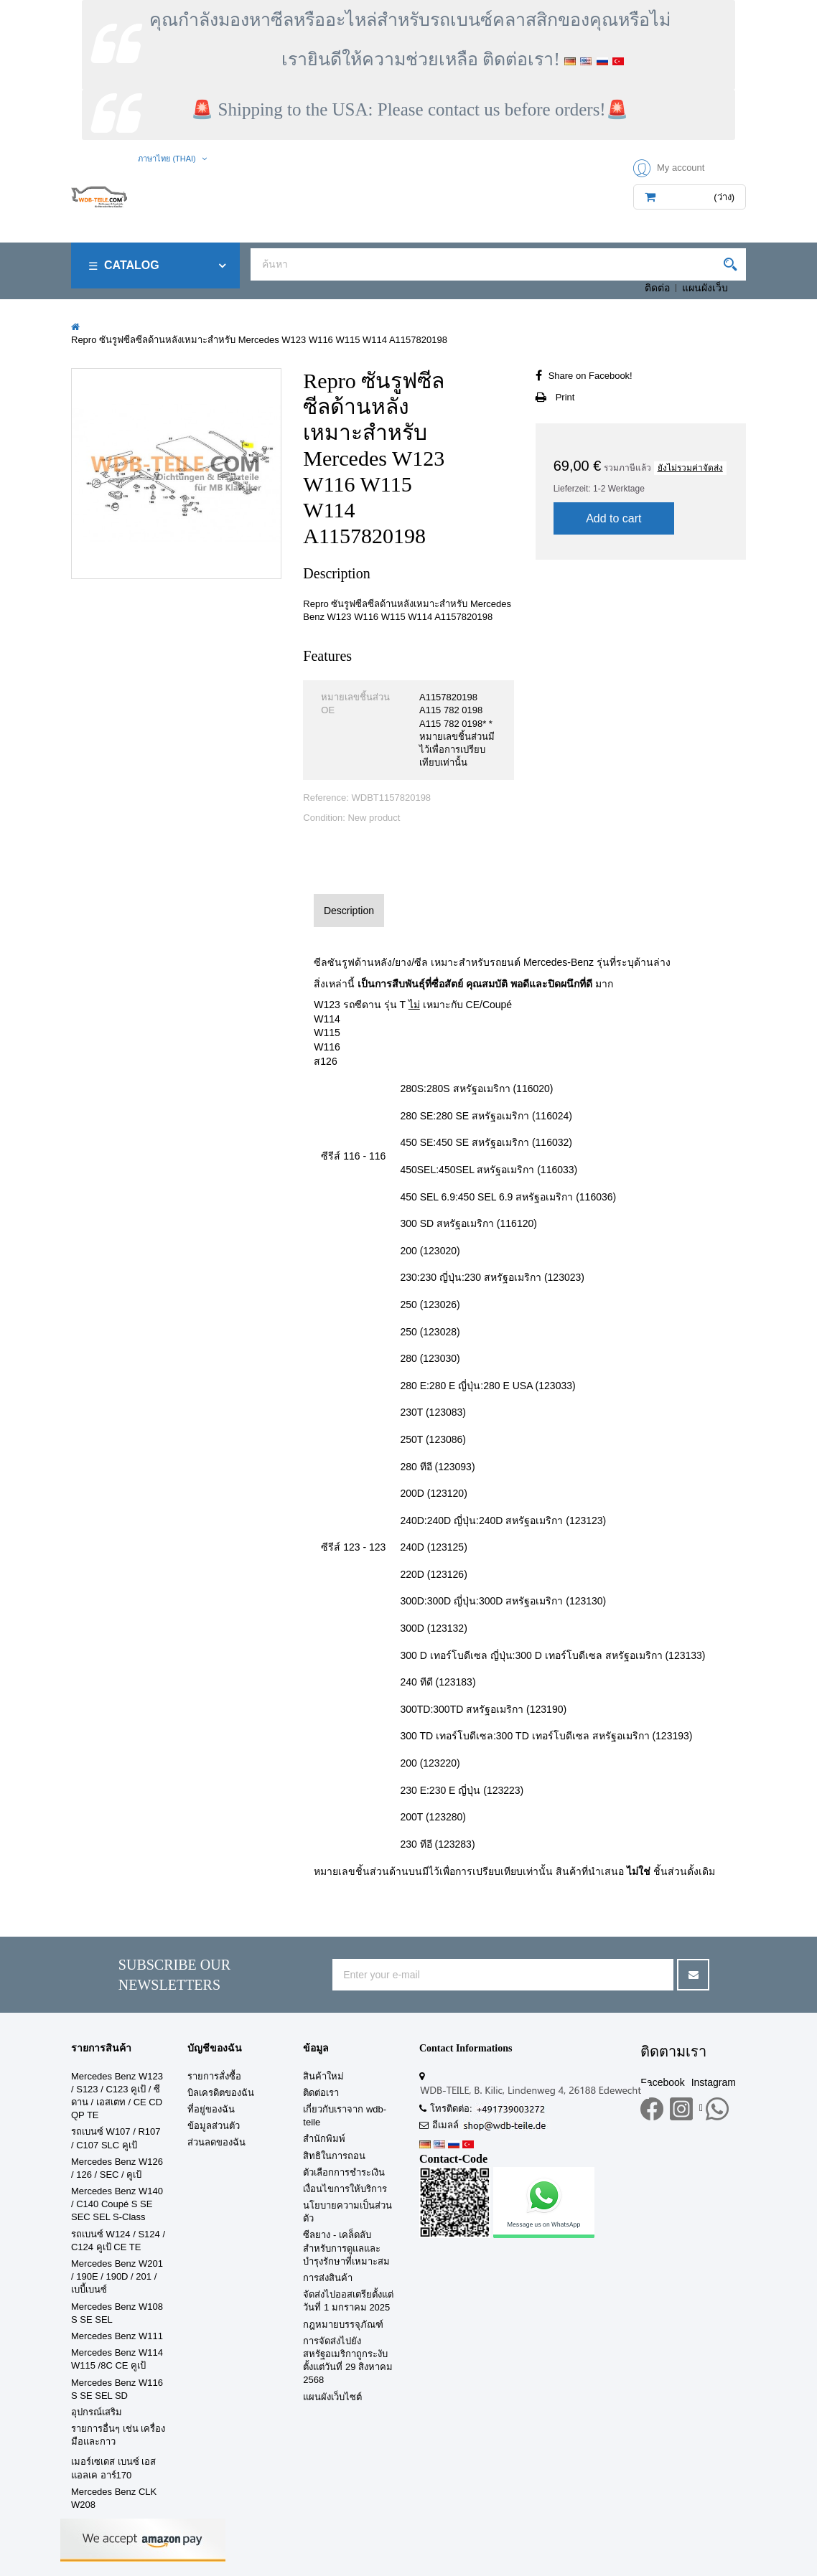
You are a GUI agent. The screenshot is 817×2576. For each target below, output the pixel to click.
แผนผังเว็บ (705, 287)
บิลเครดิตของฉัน (220, 2092)
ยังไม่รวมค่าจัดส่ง (690, 468)
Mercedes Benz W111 (117, 2336)
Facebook (662, 2082)
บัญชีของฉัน (214, 2048)
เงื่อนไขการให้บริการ (345, 2189)
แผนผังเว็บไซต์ (332, 2397)
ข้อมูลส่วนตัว (213, 2125)
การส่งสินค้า (328, 2277)
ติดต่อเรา (321, 2092)
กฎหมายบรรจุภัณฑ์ (343, 2324)
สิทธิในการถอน (334, 2155)
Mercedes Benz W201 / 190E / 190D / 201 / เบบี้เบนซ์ (117, 2276)
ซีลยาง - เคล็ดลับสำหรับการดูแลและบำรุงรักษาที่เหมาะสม (346, 2247)
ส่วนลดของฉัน (216, 2142)
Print (565, 397)
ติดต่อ (657, 287)
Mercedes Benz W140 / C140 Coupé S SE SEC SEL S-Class (117, 2204)
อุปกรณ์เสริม (96, 2412)
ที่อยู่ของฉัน (211, 2109)
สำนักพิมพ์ (324, 2138)
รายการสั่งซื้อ (214, 2076)
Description (349, 910)
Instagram (713, 2082)
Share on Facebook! (590, 375)
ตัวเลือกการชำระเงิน (344, 2172)
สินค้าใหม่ (323, 2076)
